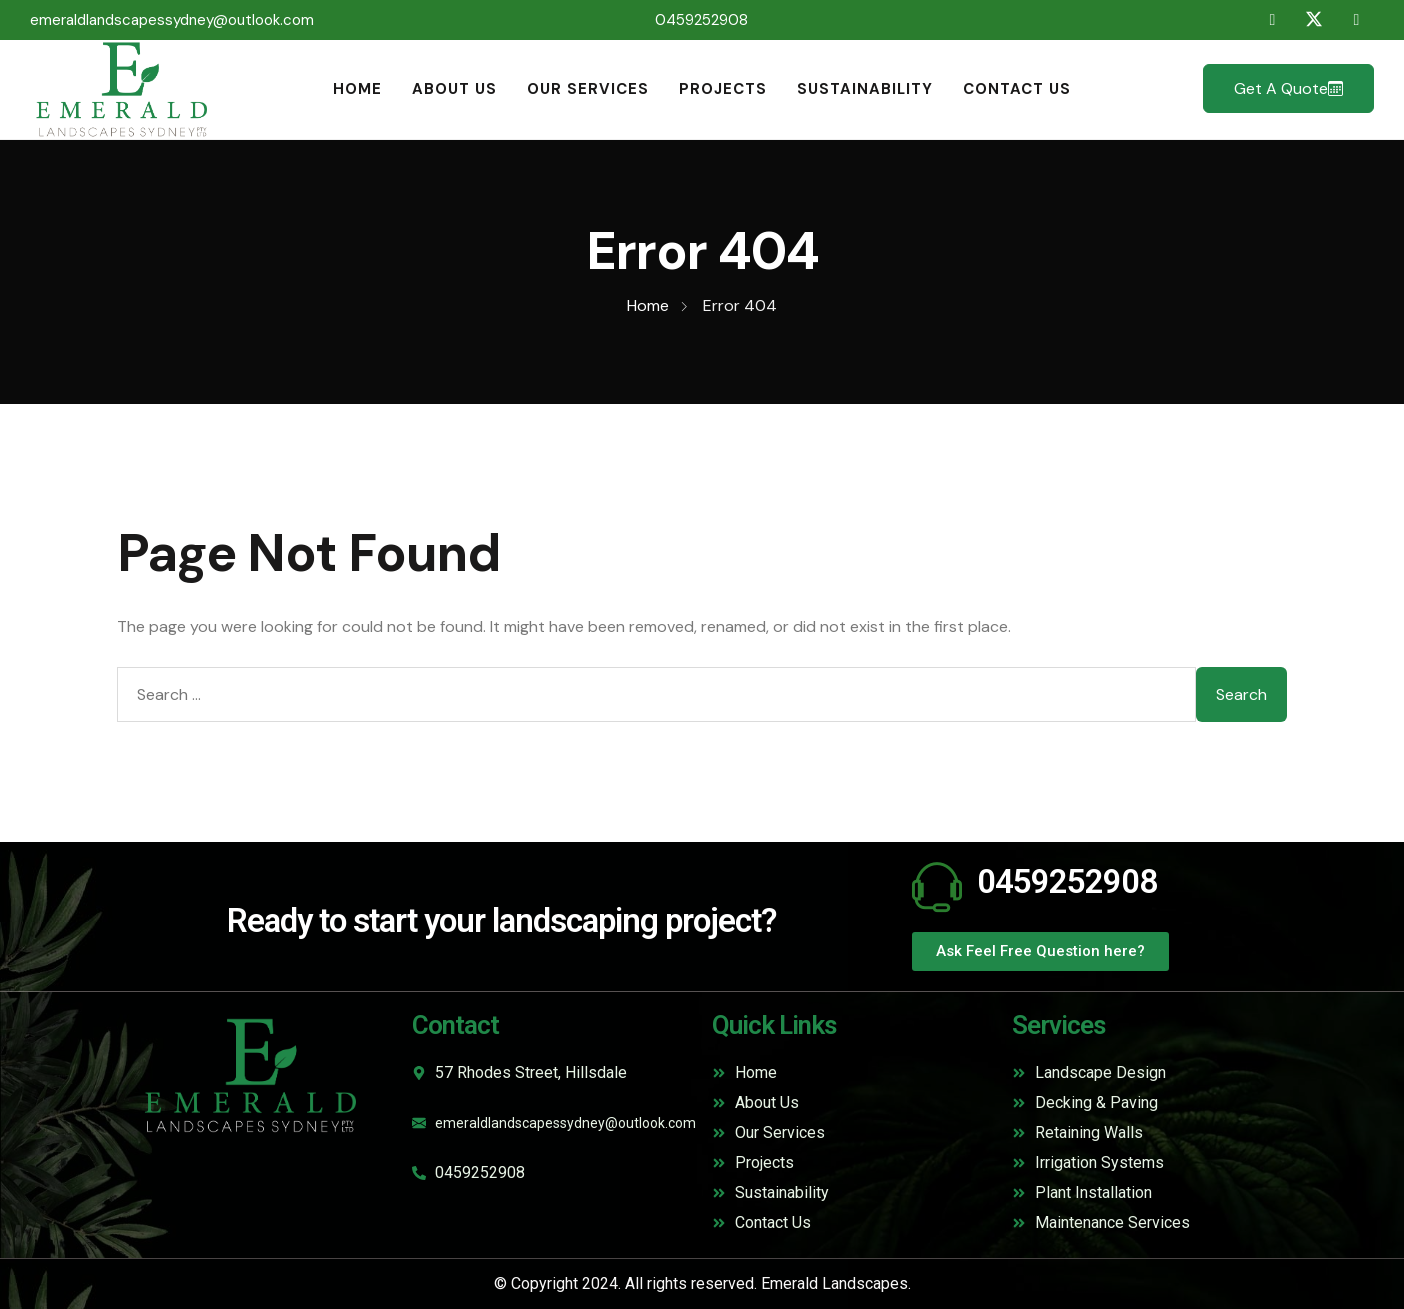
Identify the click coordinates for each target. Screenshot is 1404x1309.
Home (357, 89)
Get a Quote (1288, 88)
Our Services (588, 89)
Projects (723, 89)
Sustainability (865, 89)
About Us (454, 89)
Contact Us (1017, 89)
